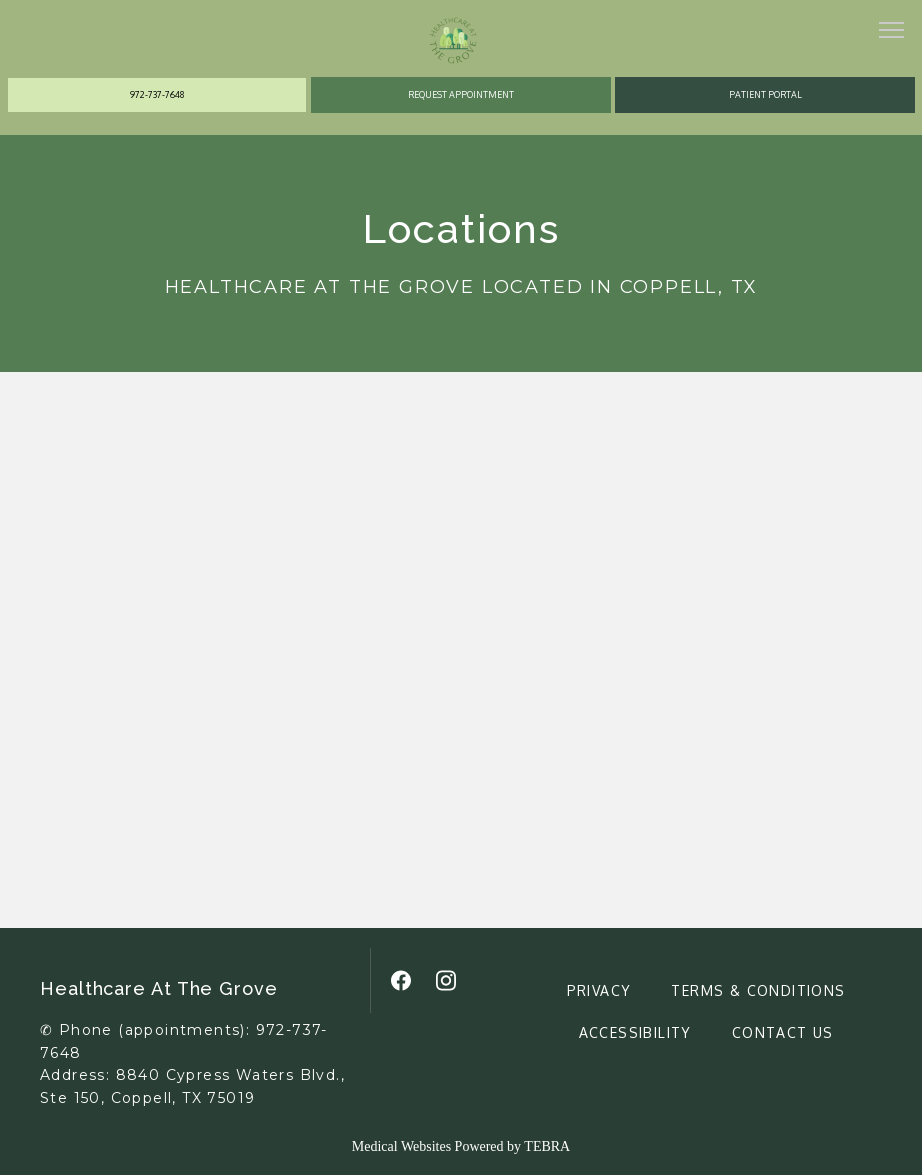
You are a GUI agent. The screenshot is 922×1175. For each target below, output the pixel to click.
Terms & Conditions (758, 990)
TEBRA (547, 1146)
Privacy (599, 990)
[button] (892, 32)
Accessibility (635, 1032)
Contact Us (783, 1032)
